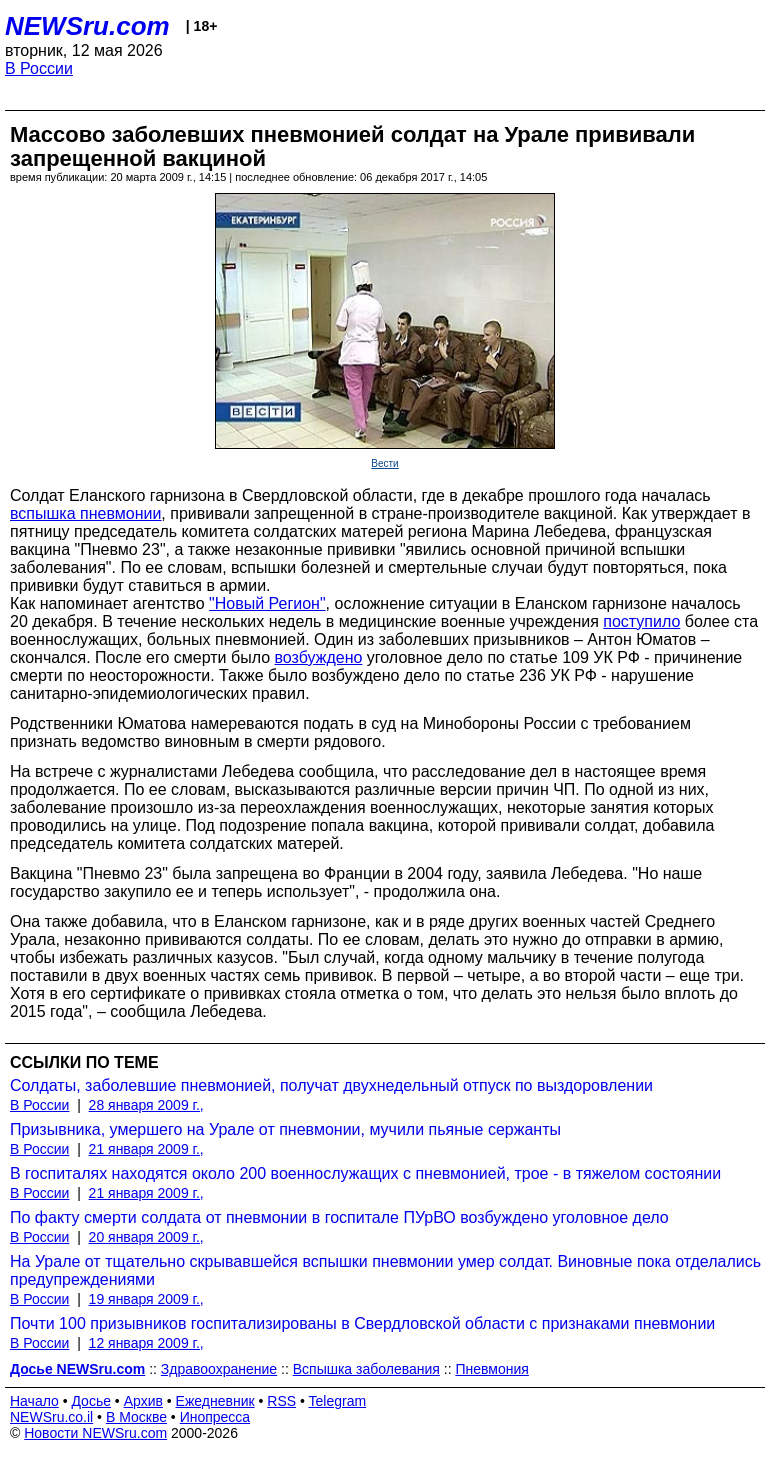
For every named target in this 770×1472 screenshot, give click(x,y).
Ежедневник (215, 1401)
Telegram (338, 1401)
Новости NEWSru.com (95, 1433)
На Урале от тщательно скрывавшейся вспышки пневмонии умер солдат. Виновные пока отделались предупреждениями (385, 1270)
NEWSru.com (87, 26)
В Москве (136, 1417)
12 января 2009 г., (146, 1343)
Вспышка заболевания (366, 1369)
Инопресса (215, 1417)
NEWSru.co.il (51, 1417)
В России (39, 68)
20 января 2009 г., (146, 1237)
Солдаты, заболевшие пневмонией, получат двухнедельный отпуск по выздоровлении (331, 1085)
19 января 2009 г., (146, 1299)
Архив (143, 1401)
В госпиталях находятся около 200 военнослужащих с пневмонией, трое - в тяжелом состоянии (365, 1173)
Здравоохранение (219, 1369)
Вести (384, 463)
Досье (91, 1401)
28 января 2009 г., (146, 1105)
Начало (34, 1401)
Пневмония (491, 1369)
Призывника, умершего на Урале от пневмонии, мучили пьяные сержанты (285, 1129)
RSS (281, 1401)
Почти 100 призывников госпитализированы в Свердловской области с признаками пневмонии (362, 1323)
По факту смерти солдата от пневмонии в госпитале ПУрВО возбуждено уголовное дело (339, 1217)
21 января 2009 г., (146, 1149)
